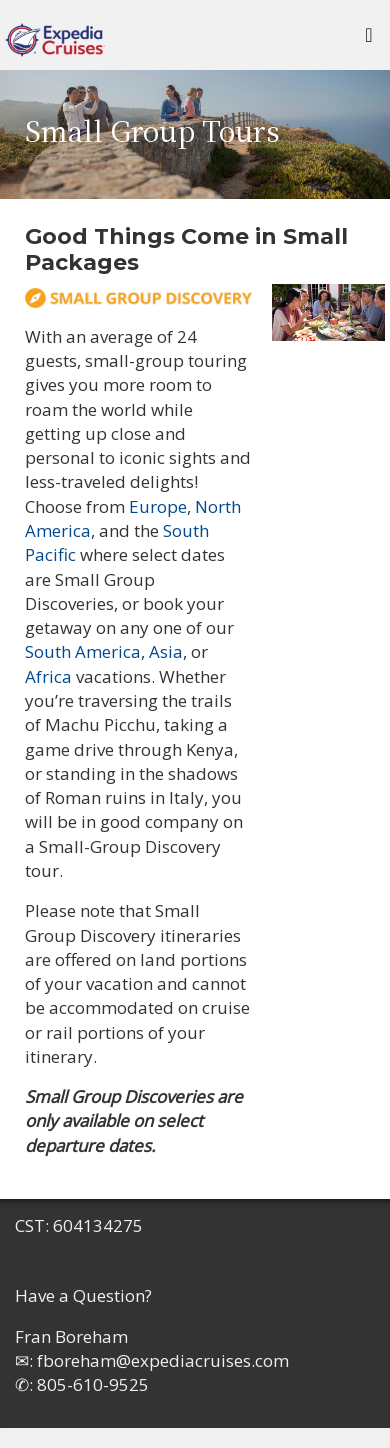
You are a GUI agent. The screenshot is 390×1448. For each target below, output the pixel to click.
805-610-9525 (93, 1384)
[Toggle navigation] (369, 40)
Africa (48, 676)
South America (83, 651)
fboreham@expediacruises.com (163, 1360)
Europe (158, 506)
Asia (166, 651)
